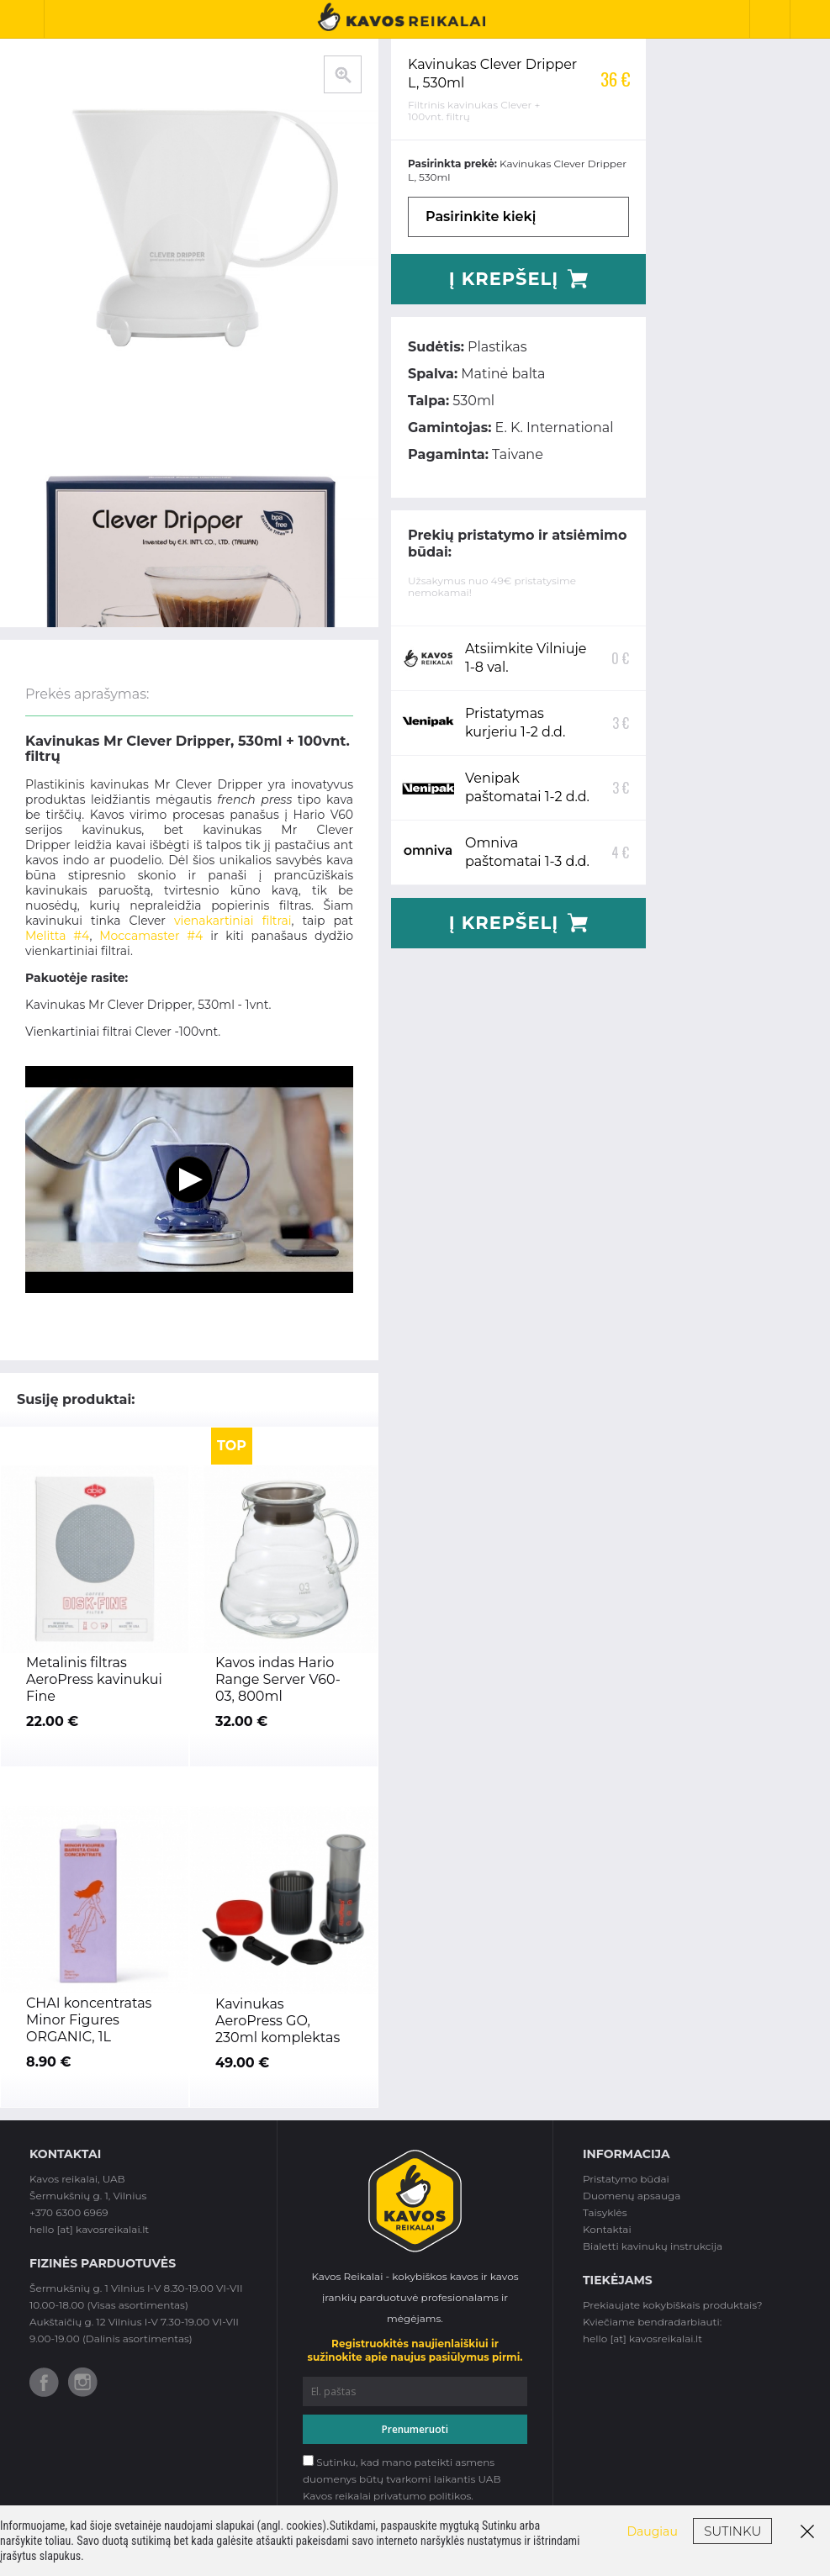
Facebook (44, 2382)
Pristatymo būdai (626, 2178)
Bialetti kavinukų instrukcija (652, 2246)
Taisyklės (605, 2212)
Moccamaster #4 (151, 935)
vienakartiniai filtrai (233, 920)
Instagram (83, 2382)
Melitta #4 (57, 935)
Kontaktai (607, 2229)
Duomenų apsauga (631, 2195)
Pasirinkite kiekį (481, 216)
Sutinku (732, 2531)
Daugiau (652, 2531)
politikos (450, 2495)
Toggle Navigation (29, 19)
